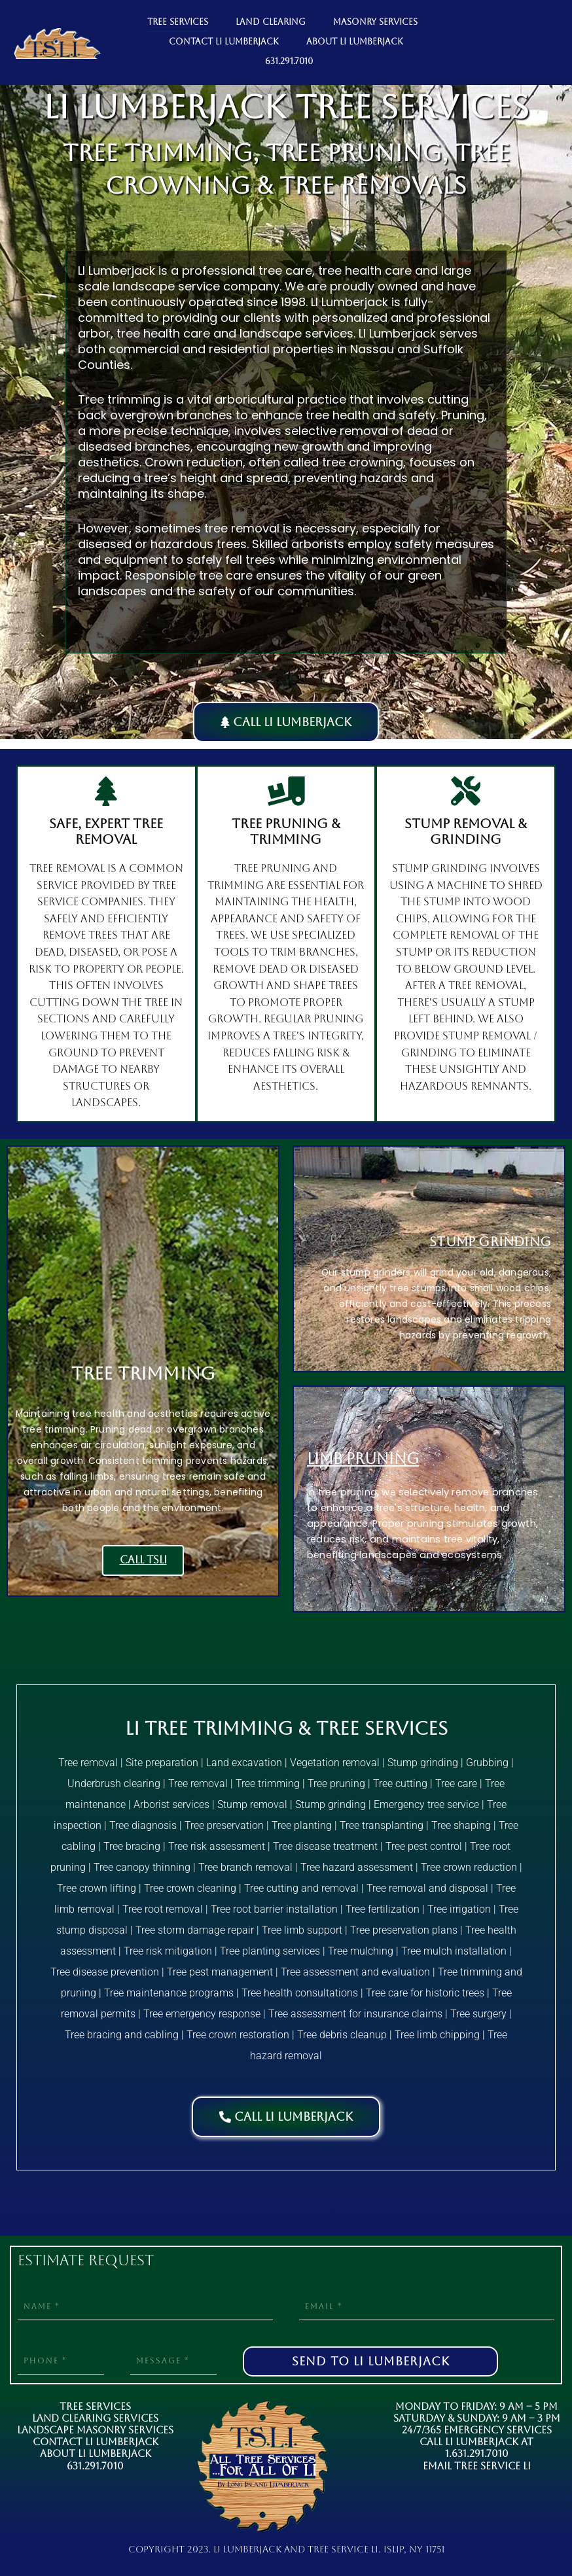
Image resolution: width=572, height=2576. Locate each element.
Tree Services (95, 2406)
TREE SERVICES (177, 22)
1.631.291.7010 (477, 2453)
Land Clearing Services (95, 2418)
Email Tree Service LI (477, 2465)
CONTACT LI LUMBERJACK (224, 41)
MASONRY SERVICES (375, 22)
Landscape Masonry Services (95, 2429)
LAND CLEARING (271, 22)
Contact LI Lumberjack (95, 2441)
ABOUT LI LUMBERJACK (354, 41)
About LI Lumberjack (95, 2453)
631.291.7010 (289, 61)
